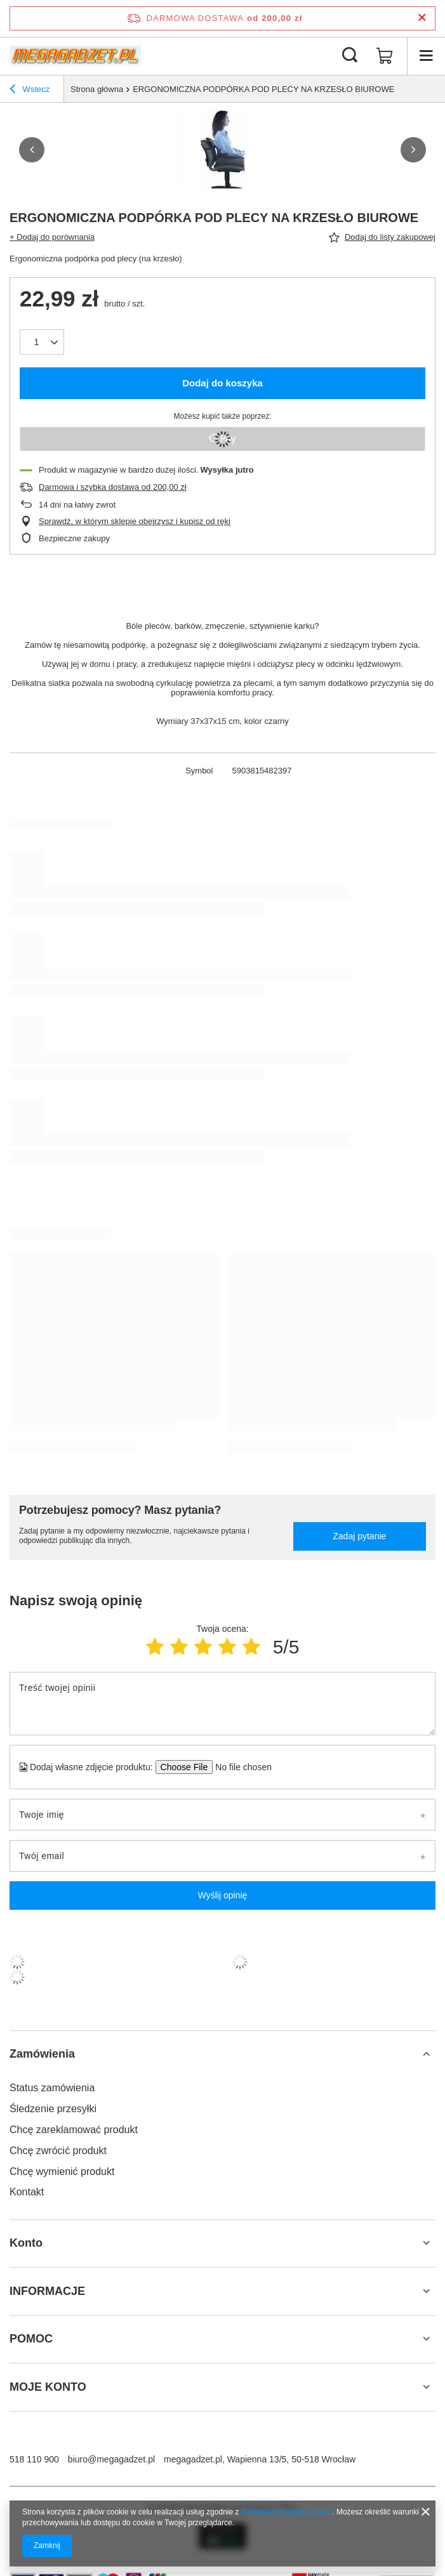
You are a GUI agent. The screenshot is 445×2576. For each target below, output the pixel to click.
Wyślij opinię (223, 1895)
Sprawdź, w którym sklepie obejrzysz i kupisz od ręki (134, 521)
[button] (31, 149)
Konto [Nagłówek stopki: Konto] (26, 2243)
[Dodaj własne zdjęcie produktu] (240, 1767)
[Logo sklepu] (75, 56)
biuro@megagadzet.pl (111, 2459)
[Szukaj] (350, 56)
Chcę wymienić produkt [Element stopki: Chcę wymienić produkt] (62, 2171)
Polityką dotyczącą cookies (286, 2511)
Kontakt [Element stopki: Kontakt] (27, 2191)
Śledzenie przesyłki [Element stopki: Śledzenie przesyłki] (53, 2108)
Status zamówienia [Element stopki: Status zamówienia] (52, 2087)
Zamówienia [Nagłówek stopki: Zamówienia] (42, 2053)
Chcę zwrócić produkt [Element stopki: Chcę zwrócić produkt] (58, 2150)
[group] (222, 149)
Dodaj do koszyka (222, 383)
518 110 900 (34, 2459)
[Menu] (426, 56)
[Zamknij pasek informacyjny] (421, 18)
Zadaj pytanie (359, 1536)
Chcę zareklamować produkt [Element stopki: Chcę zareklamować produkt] (74, 2129)
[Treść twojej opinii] (222, 1703)
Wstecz (30, 90)
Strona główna (96, 89)
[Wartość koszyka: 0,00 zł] (385, 56)
